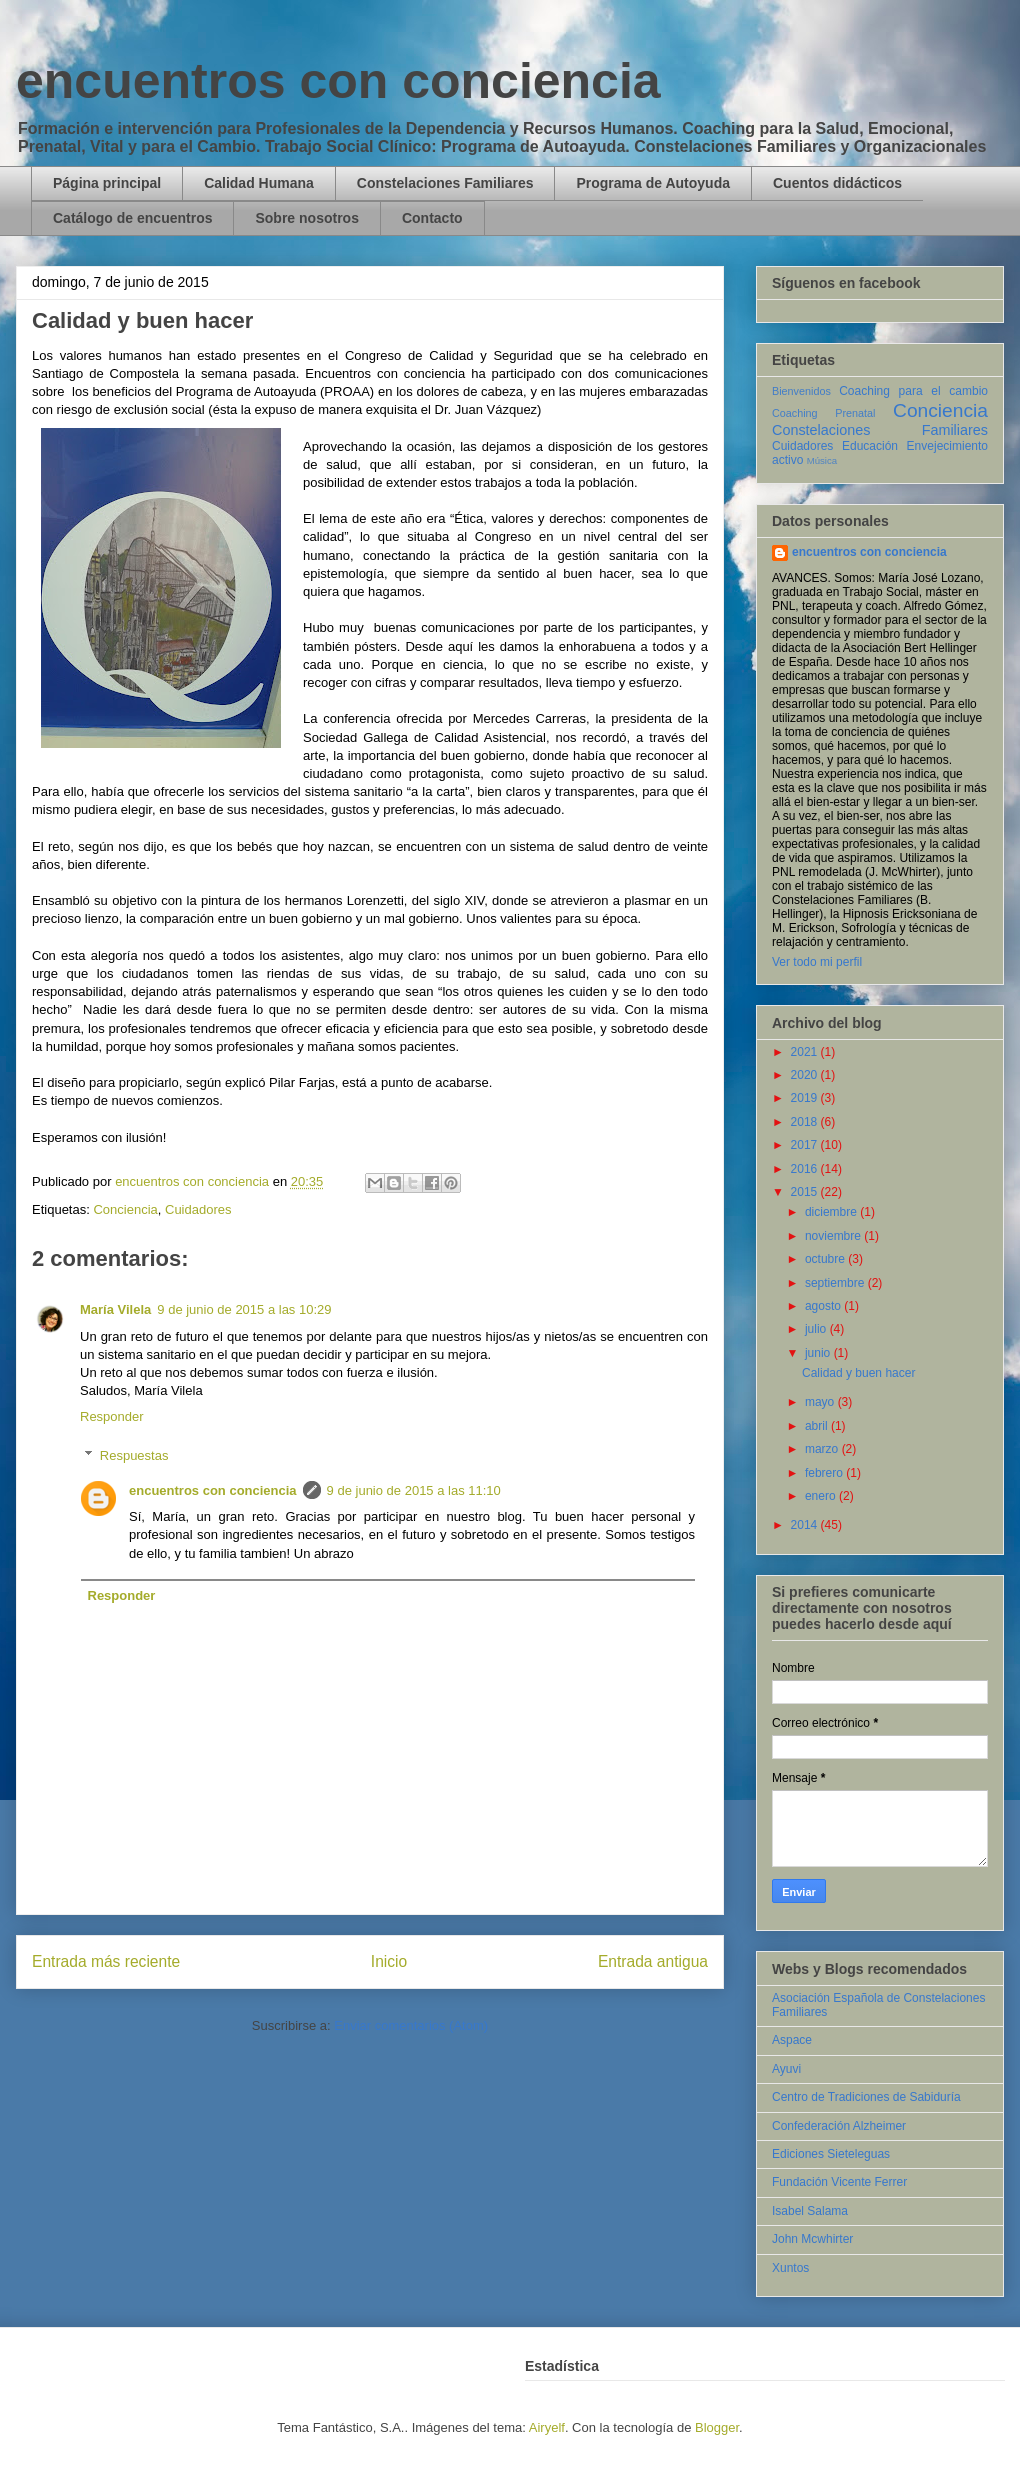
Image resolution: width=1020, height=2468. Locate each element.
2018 (806, 1122)
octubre (826, 1259)
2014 (806, 1525)
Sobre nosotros (306, 218)
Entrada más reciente (106, 1961)
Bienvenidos (801, 391)
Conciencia (125, 1209)
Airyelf (547, 2427)
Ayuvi (786, 2069)
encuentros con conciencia (338, 81)
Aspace (792, 2040)
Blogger (717, 2427)
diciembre (832, 1212)
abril (818, 1426)
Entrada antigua (653, 1961)
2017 (806, 1145)
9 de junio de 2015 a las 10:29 (244, 1309)
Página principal (107, 183)
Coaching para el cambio (913, 391)
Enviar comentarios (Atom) (411, 2025)
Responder (112, 1416)
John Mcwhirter (812, 2239)
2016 (806, 1169)
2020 (806, 1075)
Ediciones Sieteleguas (831, 2154)
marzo (823, 1449)
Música (822, 460)
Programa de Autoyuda (653, 183)
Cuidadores (198, 1209)
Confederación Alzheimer (839, 2126)
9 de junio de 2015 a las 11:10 (414, 1490)
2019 (806, 1098)
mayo (821, 1402)
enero (822, 1496)
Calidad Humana (259, 183)
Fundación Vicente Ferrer (839, 2182)
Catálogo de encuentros (132, 218)
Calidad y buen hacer (858, 1373)
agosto (824, 1306)
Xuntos (790, 2268)
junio (819, 1353)
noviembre (834, 1236)
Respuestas (134, 1455)
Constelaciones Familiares (445, 183)
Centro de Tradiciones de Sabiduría (866, 2097)
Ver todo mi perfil (817, 962)
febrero (825, 1473)
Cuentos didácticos (837, 183)
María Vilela (115, 1309)
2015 (806, 1192)
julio (817, 1329)
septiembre (836, 1283)
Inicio (389, 1961)
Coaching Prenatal (823, 413)
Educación (870, 446)
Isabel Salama (810, 2211)
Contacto (432, 218)
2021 (806, 1052)
